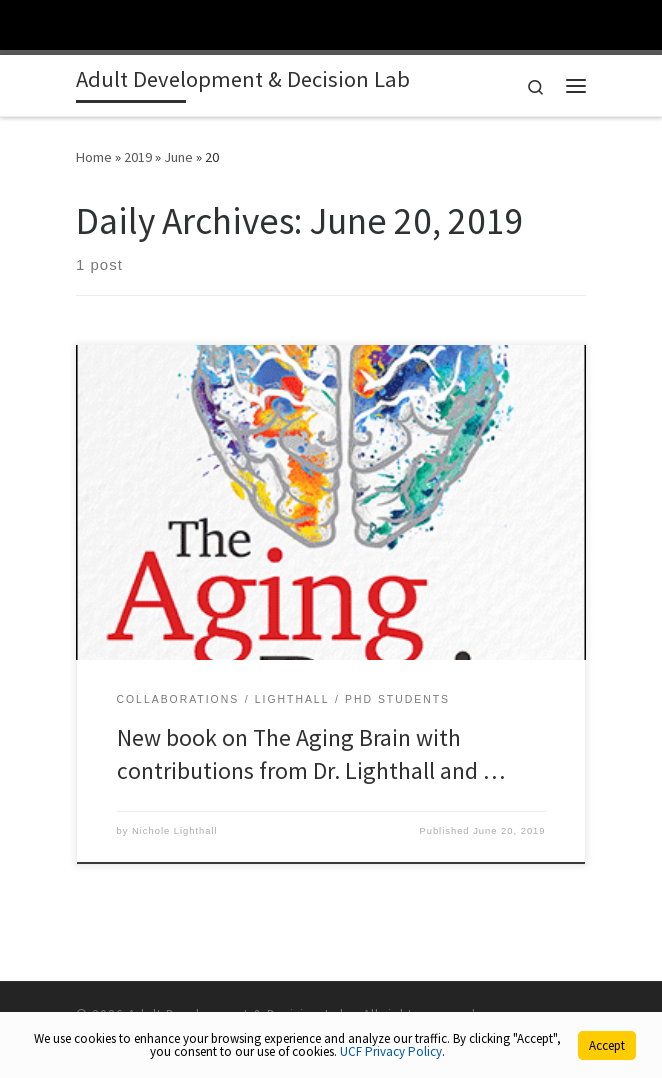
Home (94, 157)
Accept (607, 1045)
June (178, 157)
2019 (138, 157)
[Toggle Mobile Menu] (642, 23)
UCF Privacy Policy (391, 1051)
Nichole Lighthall (175, 831)
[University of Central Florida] (152, 24)
